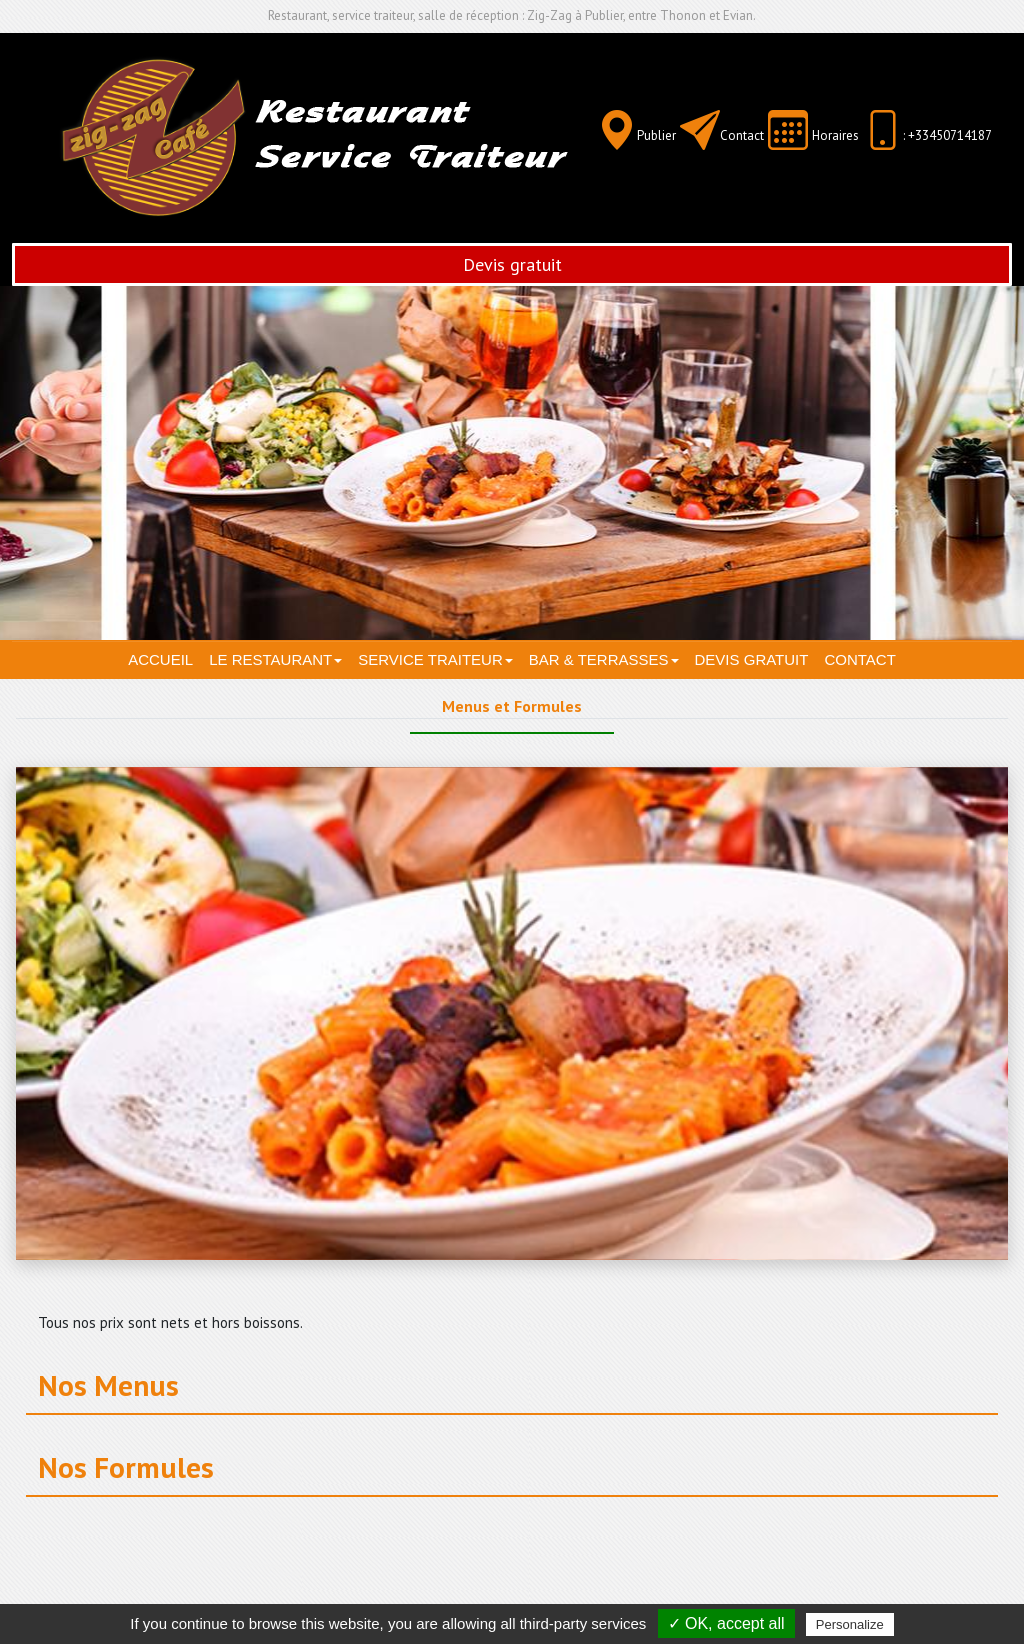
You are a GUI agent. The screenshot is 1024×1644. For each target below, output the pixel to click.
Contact (742, 135)
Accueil (160, 659)
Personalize (850, 1624)
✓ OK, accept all (726, 1623)
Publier (656, 135)
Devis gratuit (512, 264)
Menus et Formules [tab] (512, 706)
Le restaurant (275, 659)
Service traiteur (435, 659)
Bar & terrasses (604, 659)
